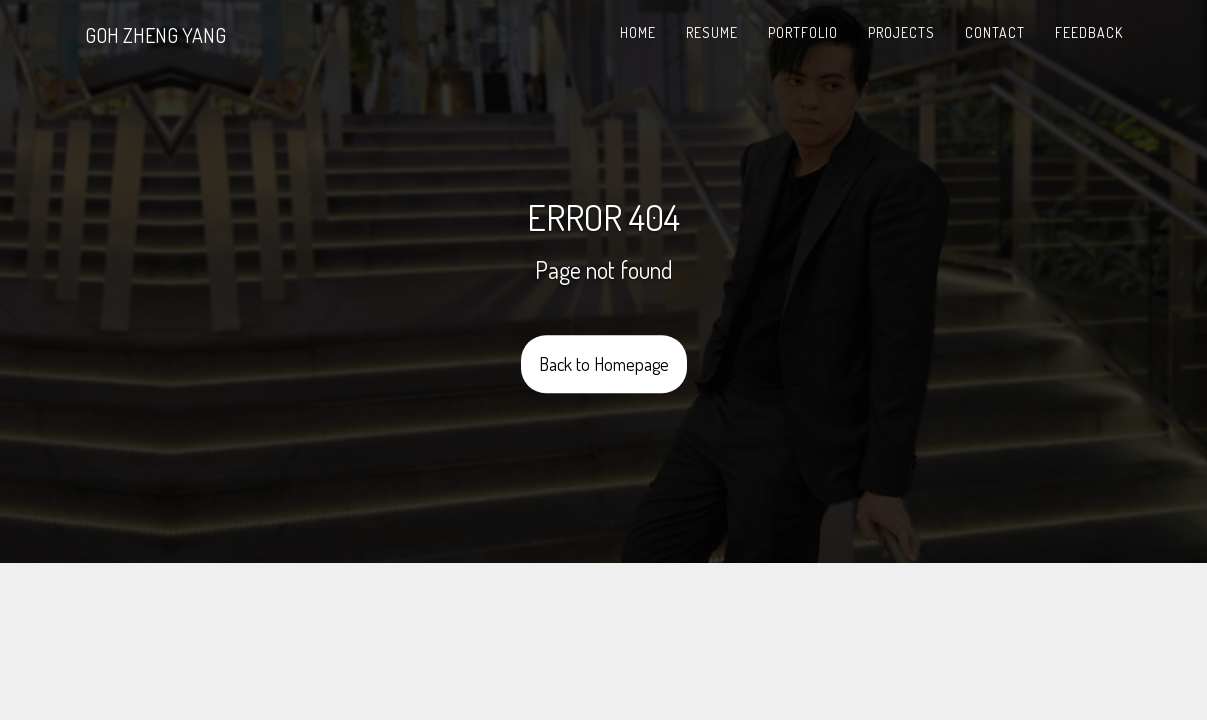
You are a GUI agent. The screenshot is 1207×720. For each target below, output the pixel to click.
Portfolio (803, 32)
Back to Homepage (604, 365)
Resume (712, 32)
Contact (995, 32)
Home (638, 32)
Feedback (1089, 32)
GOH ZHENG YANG (155, 35)
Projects (901, 32)
